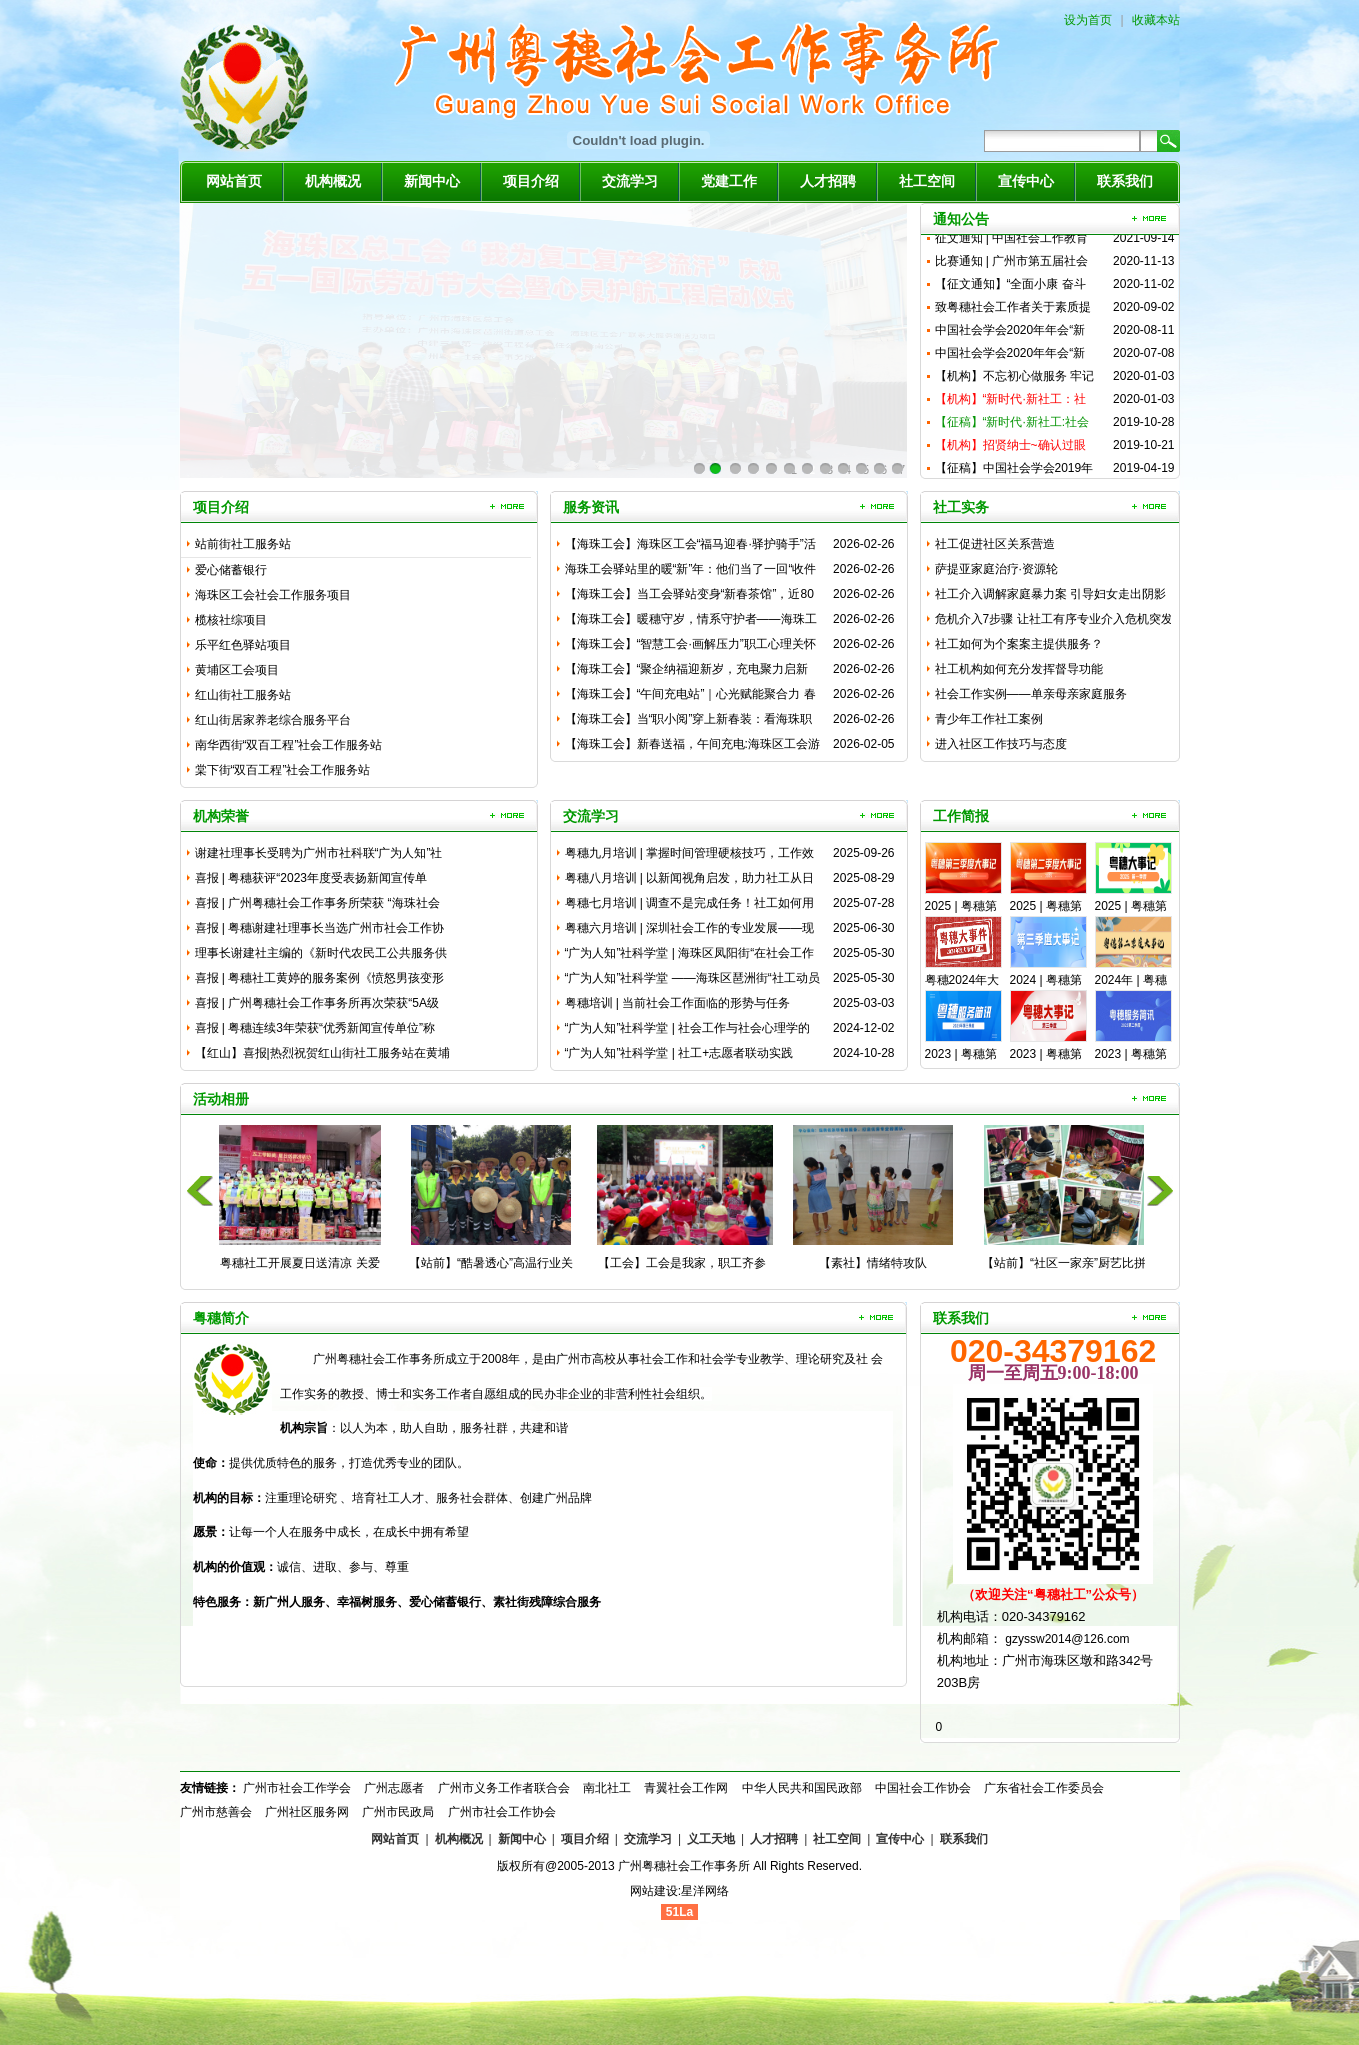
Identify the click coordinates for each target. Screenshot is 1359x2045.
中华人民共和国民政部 (802, 1788)
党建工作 (729, 181)
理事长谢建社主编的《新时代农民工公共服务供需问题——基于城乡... (321, 956)
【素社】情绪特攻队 (873, 1263)
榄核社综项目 (231, 620)
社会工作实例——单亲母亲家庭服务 (1031, 694)
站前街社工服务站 (243, 544)
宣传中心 (1026, 181)
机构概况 (333, 181)
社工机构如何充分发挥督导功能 (1019, 669)
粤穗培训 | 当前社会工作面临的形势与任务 (678, 1003)
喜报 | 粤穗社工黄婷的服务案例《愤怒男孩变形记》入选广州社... (320, 981)
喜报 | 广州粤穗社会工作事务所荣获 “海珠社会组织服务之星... (317, 906)
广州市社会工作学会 (297, 1788)
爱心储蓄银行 (231, 570)
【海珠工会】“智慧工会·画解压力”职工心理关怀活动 (690, 647)
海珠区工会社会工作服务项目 (273, 595)
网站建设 (654, 1891)
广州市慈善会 (216, 1812)
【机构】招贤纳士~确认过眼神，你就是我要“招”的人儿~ (1010, 458)
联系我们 (1125, 181)
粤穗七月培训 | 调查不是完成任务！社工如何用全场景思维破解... (690, 906)
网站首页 (234, 181)
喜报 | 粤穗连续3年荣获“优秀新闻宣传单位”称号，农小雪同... (315, 1031)
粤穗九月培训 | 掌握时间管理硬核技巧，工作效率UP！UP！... (690, 856)
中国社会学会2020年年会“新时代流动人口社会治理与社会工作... (1013, 343)
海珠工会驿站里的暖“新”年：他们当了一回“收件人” (691, 572)
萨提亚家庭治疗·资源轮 (996, 569)
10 (860, 470)
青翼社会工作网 (686, 1788)
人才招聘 (828, 181)
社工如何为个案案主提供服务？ (1019, 644)
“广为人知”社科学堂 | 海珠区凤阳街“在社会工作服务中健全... (690, 956)
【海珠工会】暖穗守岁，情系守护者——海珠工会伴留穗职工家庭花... (691, 622)
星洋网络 (705, 1891)
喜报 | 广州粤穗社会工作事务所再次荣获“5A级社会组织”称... (317, 1006)
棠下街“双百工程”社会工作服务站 (283, 770)
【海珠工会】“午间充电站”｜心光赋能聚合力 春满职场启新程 (690, 697)
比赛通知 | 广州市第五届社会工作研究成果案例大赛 (1012, 274)
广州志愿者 (394, 1788)
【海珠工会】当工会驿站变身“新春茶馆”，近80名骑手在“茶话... (689, 597)
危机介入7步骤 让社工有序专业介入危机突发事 (1054, 622)
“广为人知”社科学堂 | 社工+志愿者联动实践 (679, 1053)
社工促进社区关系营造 (995, 544)
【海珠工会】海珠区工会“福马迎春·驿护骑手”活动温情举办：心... (690, 547)
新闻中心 (432, 181)
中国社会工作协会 (923, 1788)
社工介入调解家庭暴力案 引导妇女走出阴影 (1050, 594)
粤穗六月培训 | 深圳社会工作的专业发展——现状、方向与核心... (690, 931)
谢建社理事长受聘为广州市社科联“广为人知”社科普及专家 (319, 856)
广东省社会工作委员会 (1044, 1788)
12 (896, 470)
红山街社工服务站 (243, 695)
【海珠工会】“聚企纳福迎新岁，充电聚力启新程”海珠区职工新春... (687, 672)
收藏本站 (1156, 20)
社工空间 (927, 181)
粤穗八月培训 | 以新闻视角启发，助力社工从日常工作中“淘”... (690, 881)
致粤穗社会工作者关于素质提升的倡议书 (1013, 320)
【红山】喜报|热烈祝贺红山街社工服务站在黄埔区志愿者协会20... (322, 1056)
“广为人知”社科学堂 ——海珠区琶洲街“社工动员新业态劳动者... (692, 981)
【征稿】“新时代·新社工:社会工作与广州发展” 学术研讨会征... (1012, 435)
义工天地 (711, 1839)
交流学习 (630, 181)
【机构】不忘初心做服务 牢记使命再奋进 (1014, 389)
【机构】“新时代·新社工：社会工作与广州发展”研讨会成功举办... (1015, 412)
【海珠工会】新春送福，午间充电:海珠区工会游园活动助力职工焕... (692, 747)
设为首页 (1088, 20)
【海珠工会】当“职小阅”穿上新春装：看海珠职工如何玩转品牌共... (689, 722)
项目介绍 (531, 181)
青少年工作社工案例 (989, 719)
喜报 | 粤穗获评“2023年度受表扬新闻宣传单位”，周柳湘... (311, 881)
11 (878, 470)
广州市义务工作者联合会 (504, 1788)
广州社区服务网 (307, 1812)
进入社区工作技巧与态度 (1001, 744)
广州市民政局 (398, 1812)
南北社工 (607, 1788)
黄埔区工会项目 (237, 670)
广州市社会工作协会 (502, 1812)
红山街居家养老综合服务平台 (273, 720)
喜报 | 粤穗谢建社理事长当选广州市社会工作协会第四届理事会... (320, 931)
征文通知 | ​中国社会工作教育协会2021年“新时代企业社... (1012, 251)
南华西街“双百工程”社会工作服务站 (289, 745)
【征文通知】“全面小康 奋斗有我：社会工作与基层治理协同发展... (1013, 297)
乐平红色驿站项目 (243, 645)
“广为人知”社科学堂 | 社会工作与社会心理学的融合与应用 (688, 1031)
